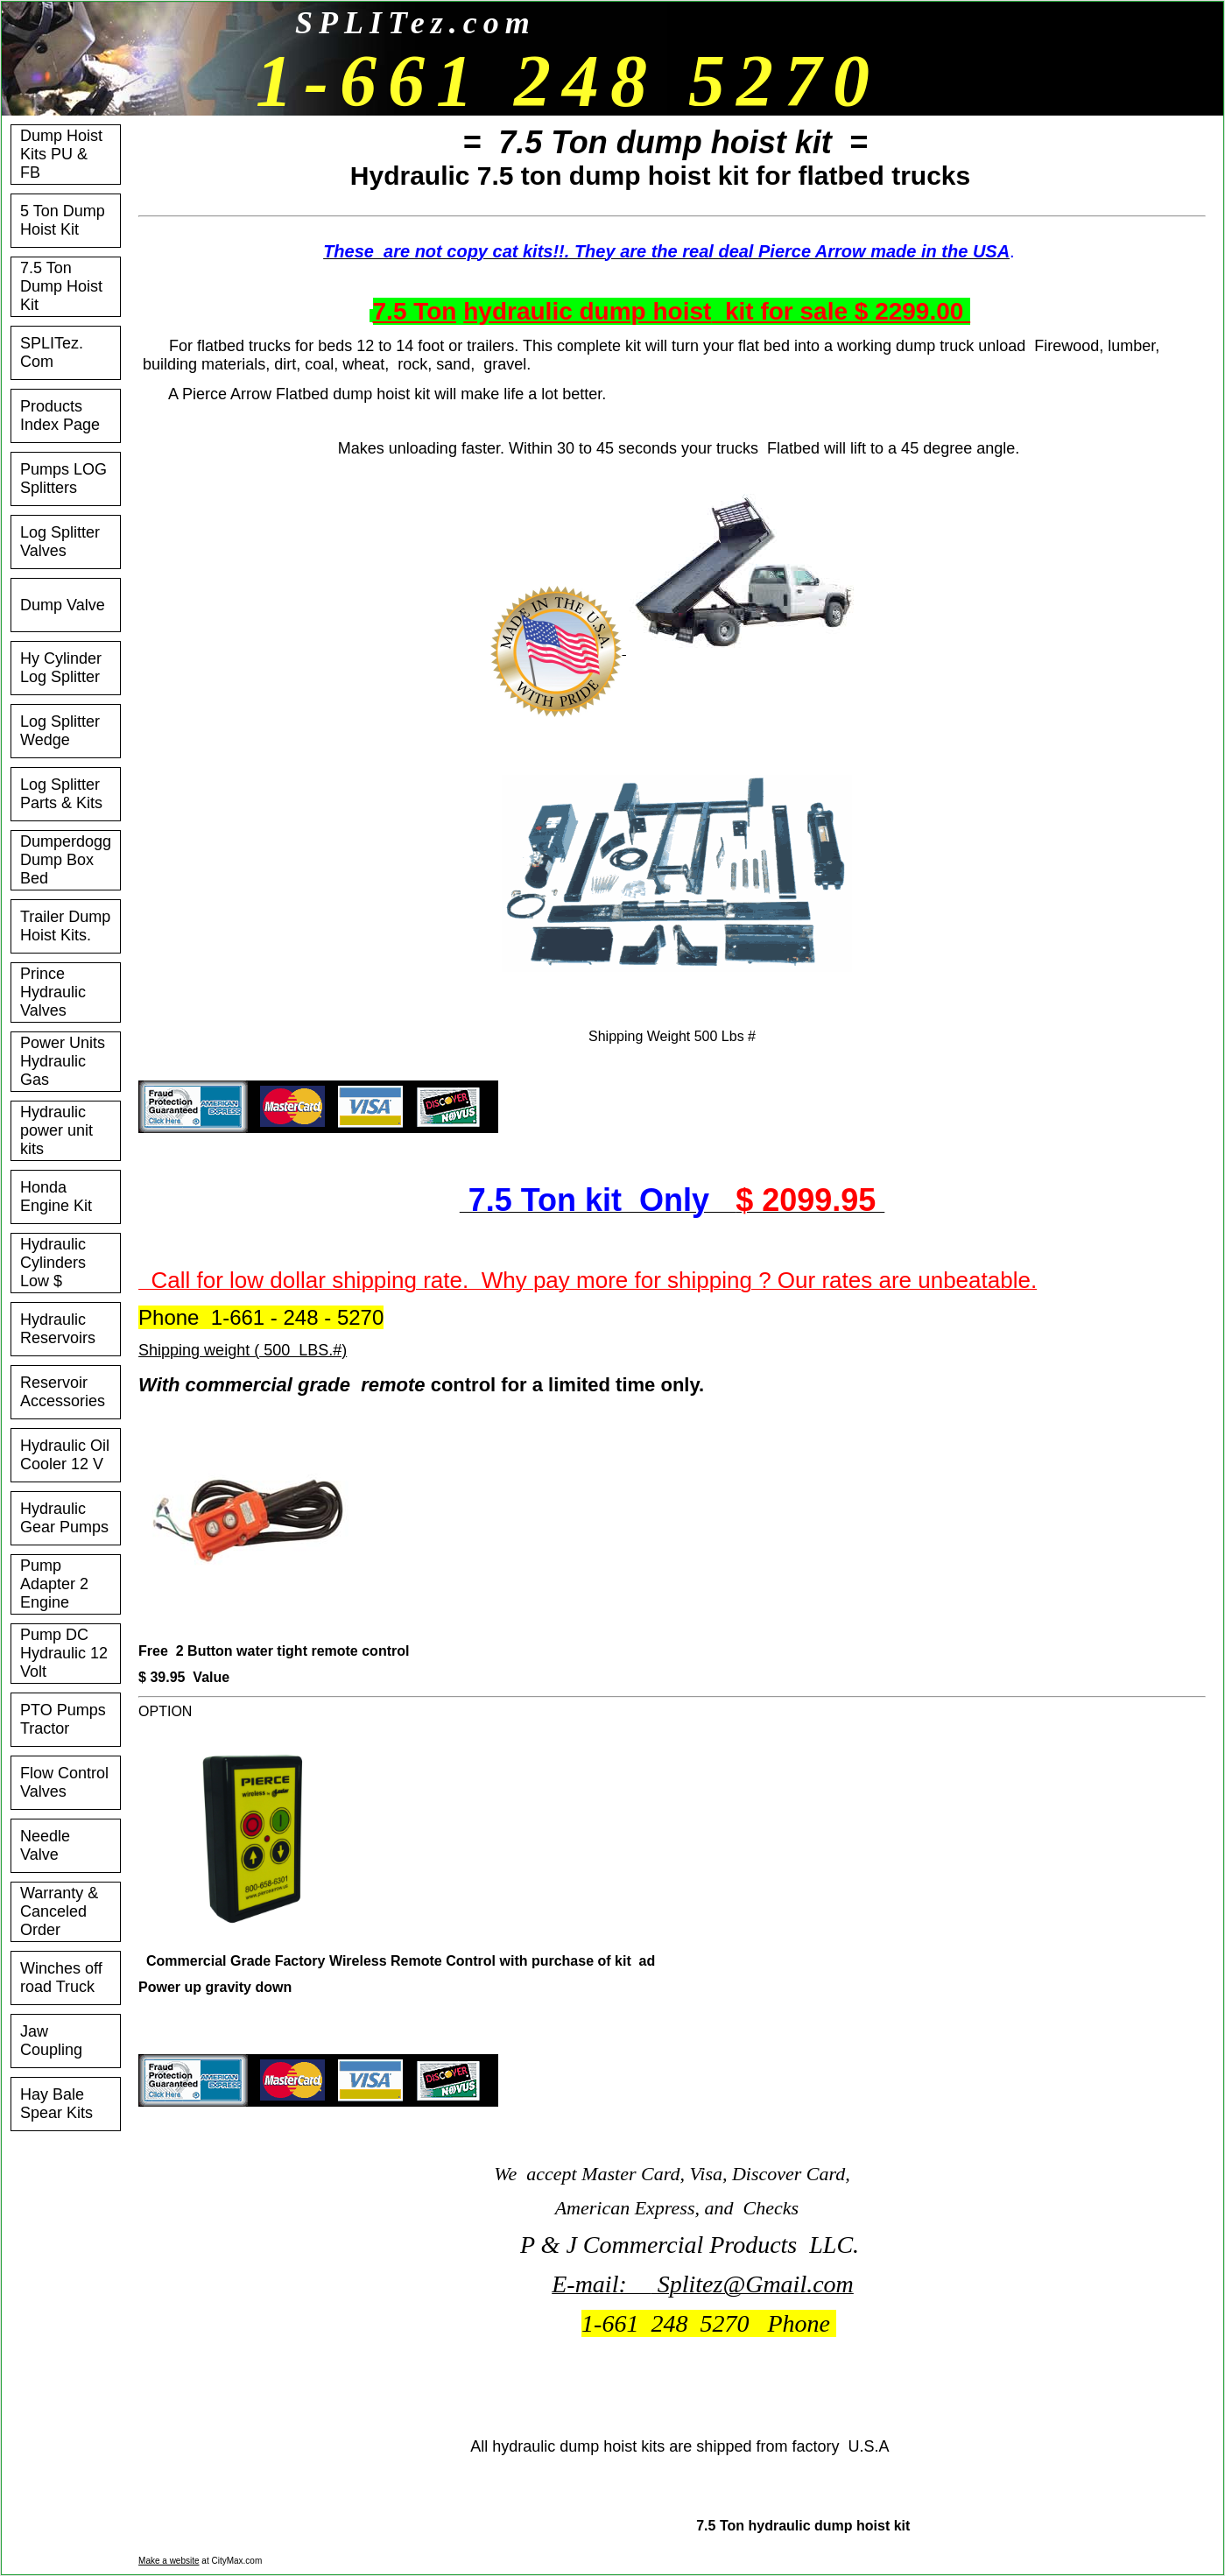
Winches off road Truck (61, 1977)
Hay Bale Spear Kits (56, 2104)
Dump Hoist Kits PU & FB (61, 154)
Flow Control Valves (64, 1782)
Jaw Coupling (51, 2041)
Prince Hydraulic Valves (53, 992)
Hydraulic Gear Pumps (64, 1518)
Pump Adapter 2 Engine (54, 1584)
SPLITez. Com (51, 352)
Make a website (168, 2560)
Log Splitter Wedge (60, 731)
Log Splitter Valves (60, 542)
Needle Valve (45, 1845)
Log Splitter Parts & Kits (61, 794)
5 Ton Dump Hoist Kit (62, 220)
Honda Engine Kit (56, 1196)
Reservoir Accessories (62, 1392)
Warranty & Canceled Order (59, 1911)
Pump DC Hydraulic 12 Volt (64, 1653)
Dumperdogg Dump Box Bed (65, 860)
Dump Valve (62, 605)
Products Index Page (60, 415)
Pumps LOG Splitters (63, 478)
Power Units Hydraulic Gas (62, 1061)
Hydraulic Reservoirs (57, 1329)
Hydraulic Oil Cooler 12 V (64, 1455)
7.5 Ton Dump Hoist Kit (61, 286)
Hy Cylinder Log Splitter (61, 668)
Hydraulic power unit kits (56, 1130)
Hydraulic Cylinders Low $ (53, 1262)
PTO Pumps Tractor (63, 1719)
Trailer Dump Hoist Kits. (65, 926)
